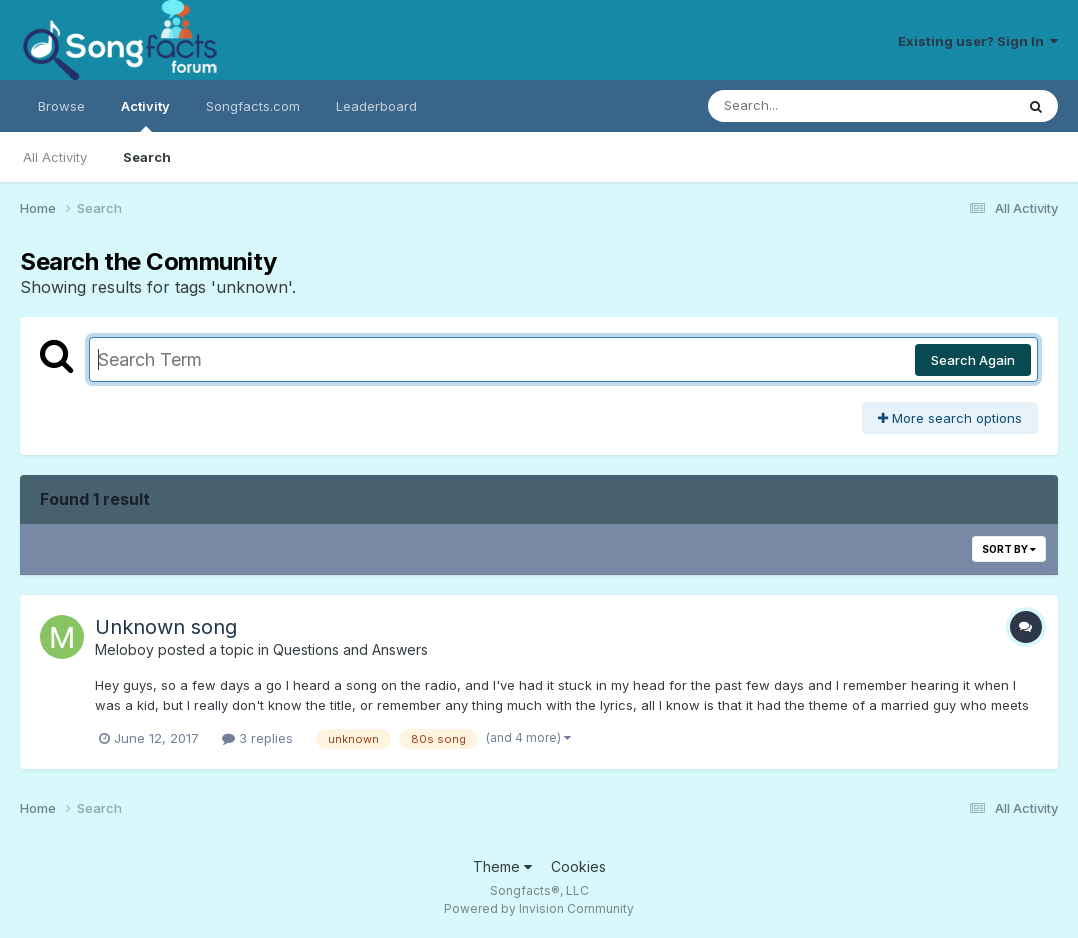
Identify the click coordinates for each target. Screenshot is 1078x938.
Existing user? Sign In (978, 41)
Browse (61, 106)
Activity (145, 115)
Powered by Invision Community (539, 908)
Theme (502, 866)
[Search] (806, 106)
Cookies (578, 866)
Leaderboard (376, 106)
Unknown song (166, 627)
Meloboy (124, 649)
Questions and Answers (350, 649)
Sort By (1009, 549)
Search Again (973, 360)
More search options (950, 418)
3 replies (257, 738)
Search (147, 157)
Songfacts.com (253, 106)
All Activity (55, 157)
